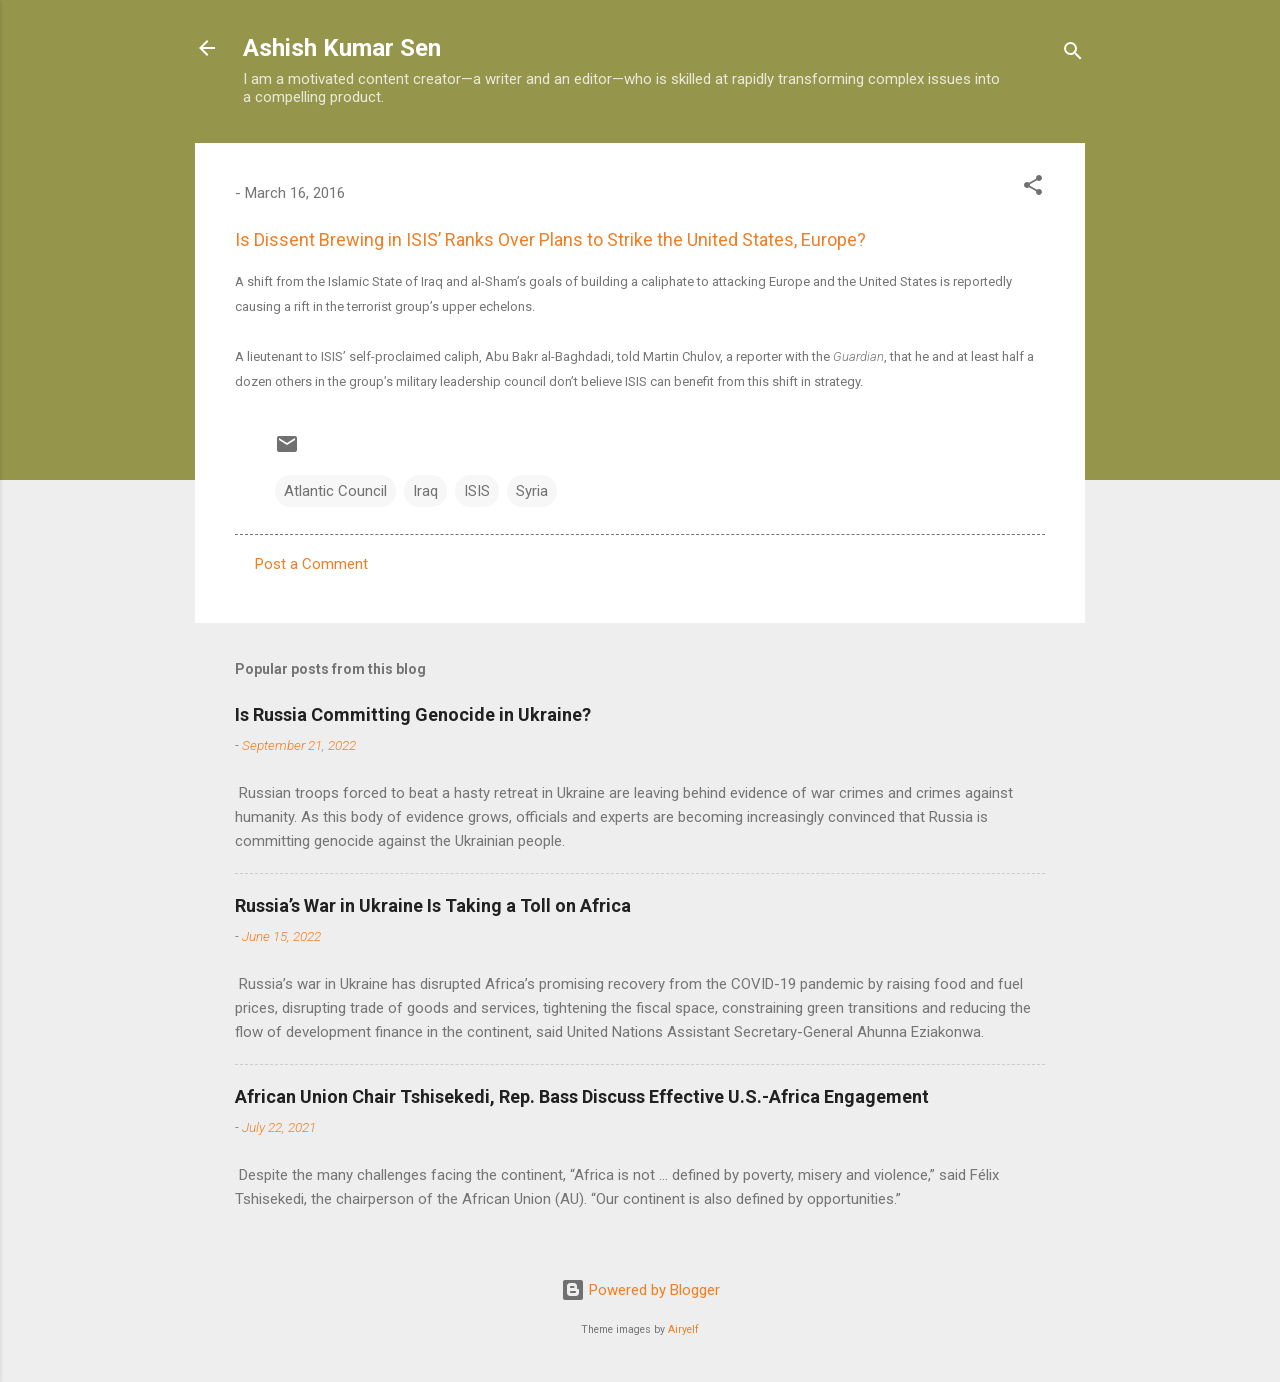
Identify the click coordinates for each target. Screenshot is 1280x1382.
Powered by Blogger (640, 1290)
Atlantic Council (335, 491)
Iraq (425, 491)
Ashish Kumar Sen (342, 48)
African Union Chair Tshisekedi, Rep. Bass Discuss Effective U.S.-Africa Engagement (582, 1096)
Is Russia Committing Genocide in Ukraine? (413, 714)
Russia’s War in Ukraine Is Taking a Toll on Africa (433, 905)
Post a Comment (311, 564)
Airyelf (683, 1329)
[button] (1033, 188)
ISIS (477, 491)
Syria (532, 491)
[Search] (1073, 54)
